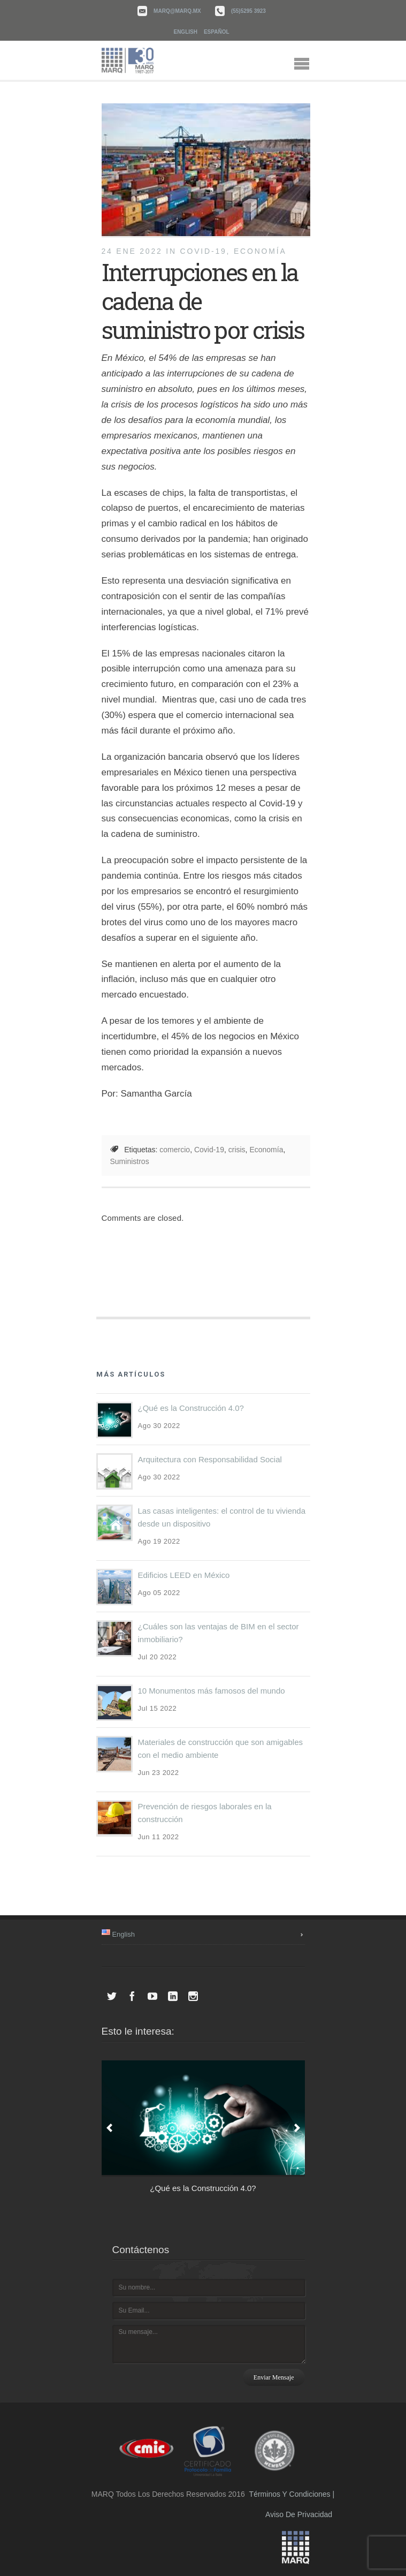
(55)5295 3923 (248, 11)
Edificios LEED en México (184, 1575)
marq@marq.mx (177, 11)
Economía (260, 251)
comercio (174, 1149)
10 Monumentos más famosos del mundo (211, 1690)
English (185, 32)
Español (216, 32)
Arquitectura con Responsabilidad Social (210, 1459)
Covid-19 (209, 1149)
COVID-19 (203, 251)
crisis (237, 1149)
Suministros (129, 1161)
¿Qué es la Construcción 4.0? (191, 1407)
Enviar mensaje (274, 2377)
